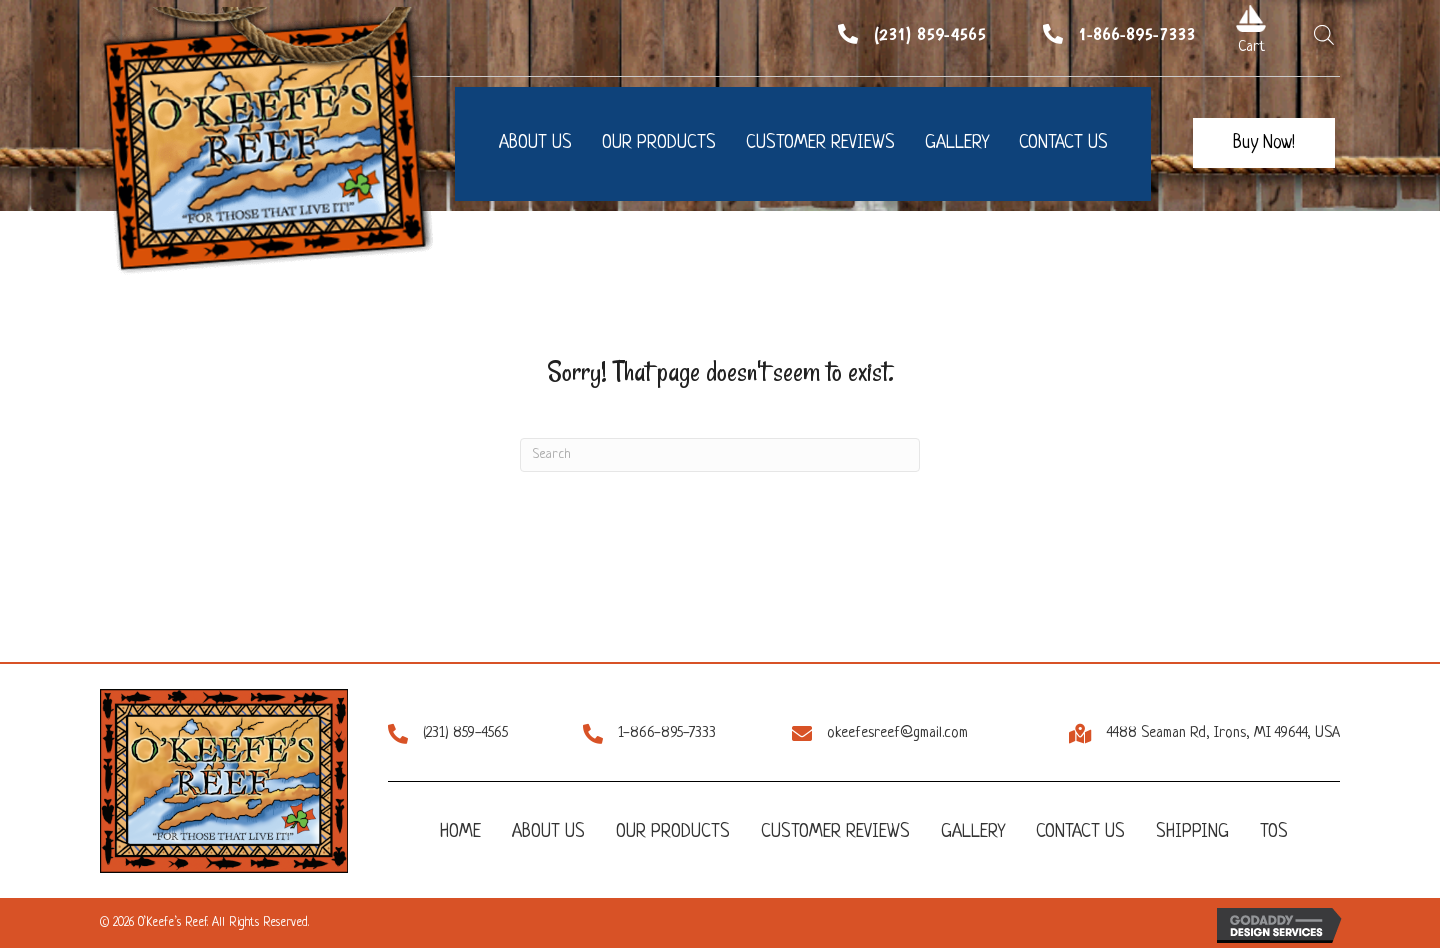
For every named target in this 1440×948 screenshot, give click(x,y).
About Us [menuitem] (548, 832)
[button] (1264, 143)
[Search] (720, 455)
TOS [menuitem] (1274, 832)
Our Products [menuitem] (673, 832)
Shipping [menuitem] (1192, 832)
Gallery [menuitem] (973, 832)
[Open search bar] (1324, 35)
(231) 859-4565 (929, 33)
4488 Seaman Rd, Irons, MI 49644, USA (1223, 733)
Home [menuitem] (460, 832)
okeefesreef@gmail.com (897, 733)
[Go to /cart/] (1251, 18)
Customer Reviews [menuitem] (835, 832)
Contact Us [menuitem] (1080, 832)
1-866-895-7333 (1136, 33)
